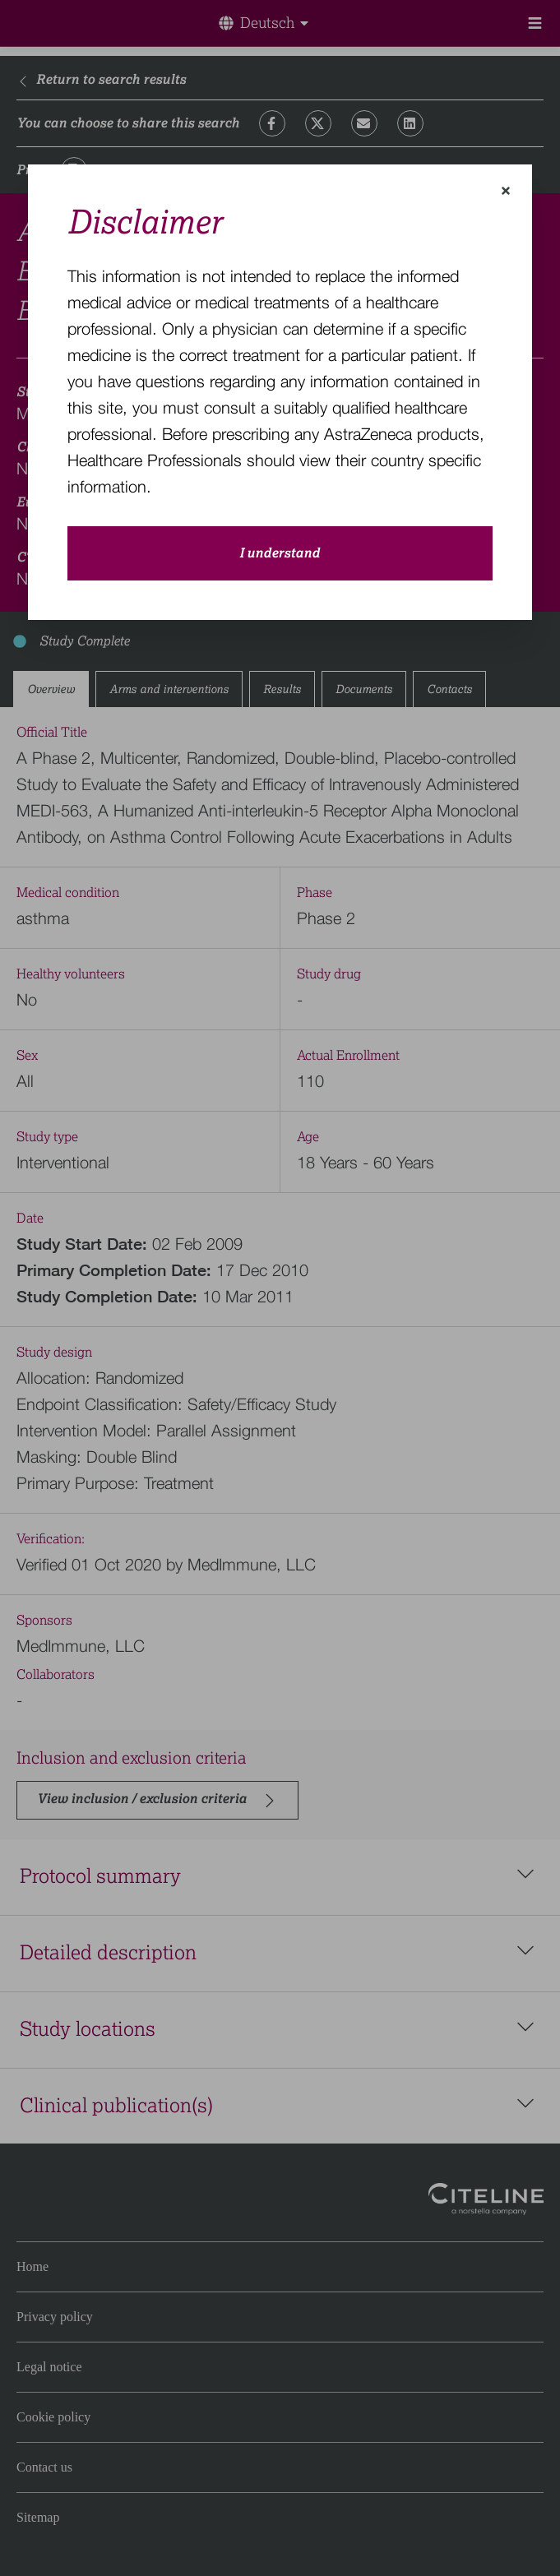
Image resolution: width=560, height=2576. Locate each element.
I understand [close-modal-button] (279, 553)
